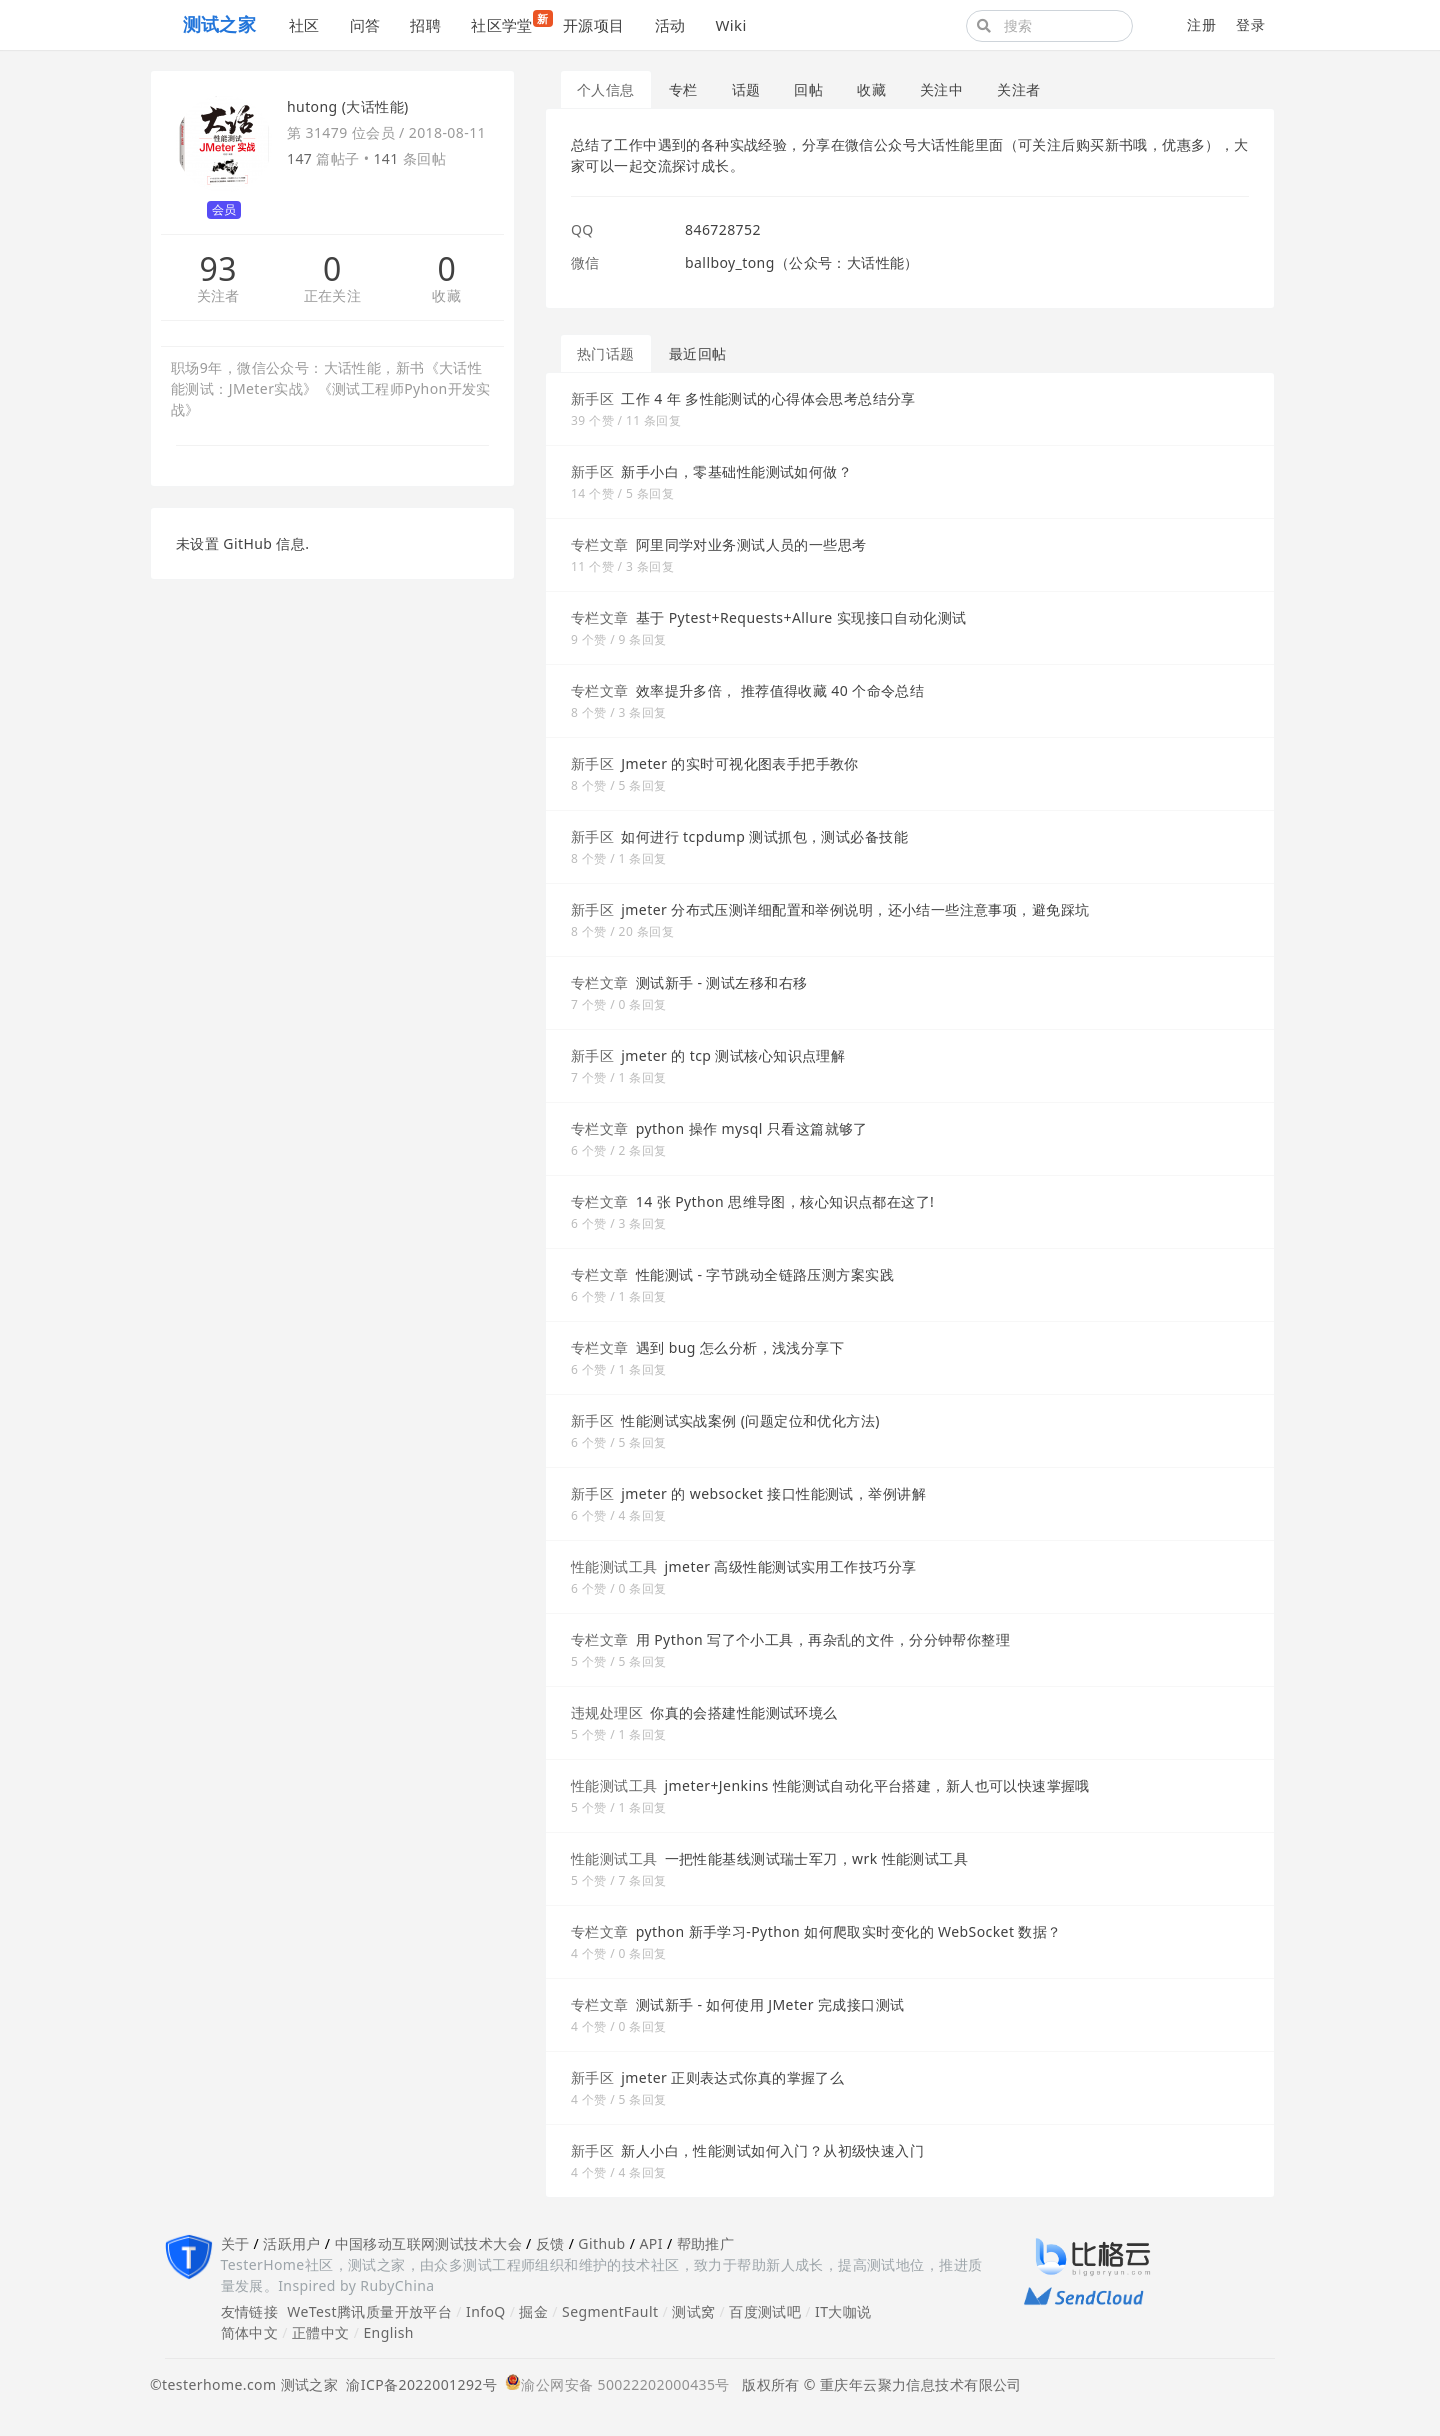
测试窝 (693, 2311)
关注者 (218, 296)
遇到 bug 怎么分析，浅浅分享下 (740, 1347)
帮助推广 (706, 2243)
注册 (1201, 24)
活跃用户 (292, 2243)
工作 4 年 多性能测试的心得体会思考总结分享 (768, 398)
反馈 (550, 2243)
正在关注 (333, 296)
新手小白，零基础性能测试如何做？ (736, 471)
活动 (670, 25)
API (650, 2243)
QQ (582, 229)
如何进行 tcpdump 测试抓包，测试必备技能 (764, 836)
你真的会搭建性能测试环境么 (743, 1712)
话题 (746, 89)
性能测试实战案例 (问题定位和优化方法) (750, 1420)
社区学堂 (509, 22)
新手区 (592, 398)
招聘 (425, 25)
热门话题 (606, 353)
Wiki (730, 25)
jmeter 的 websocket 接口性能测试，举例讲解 (773, 1493)
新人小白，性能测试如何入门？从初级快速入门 (772, 2150)
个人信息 (606, 89)
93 (217, 269)
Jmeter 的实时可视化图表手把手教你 (740, 763)
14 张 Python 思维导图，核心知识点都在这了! (785, 1201)
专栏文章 (600, 544)
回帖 (808, 89)
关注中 (941, 89)
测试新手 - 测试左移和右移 (722, 982)
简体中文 (250, 2332)
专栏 (683, 89)
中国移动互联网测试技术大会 (428, 2243)
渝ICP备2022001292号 (417, 2384)
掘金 (533, 2311)
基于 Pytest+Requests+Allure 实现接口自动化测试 (801, 617)
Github (601, 2243)
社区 (304, 25)
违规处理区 (607, 1712)
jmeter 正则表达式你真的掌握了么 (732, 2077)
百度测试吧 (765, 2311)
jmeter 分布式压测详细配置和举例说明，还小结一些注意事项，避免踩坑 (855, 909)
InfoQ (486, 2311)
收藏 (446, 296)
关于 (235, 2243)
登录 (1250, 24)
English (388, 2332)
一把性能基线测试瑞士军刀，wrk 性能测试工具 (817, 1858)
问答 (365, 25)
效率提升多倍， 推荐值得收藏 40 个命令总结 (780, 690)
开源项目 (594, 25)
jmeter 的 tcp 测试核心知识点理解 (733, 1055)
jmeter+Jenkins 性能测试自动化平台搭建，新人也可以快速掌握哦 (877, 1785)
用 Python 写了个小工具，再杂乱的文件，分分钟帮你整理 (823, 1639)
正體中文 (321, 2332)
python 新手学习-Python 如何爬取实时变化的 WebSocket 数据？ (849, 1931)
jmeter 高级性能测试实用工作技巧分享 (791, 1566)
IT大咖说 (843, 2311)
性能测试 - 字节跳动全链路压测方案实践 (765, 1274)
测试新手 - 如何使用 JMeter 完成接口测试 (770, 2004)
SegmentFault (610, 2311)
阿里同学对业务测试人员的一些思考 (751, 544)
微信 (585, 262)
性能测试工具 (614, 1566)
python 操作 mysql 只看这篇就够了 (752, 1128)
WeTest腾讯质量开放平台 (369, 2311)
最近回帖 (698, 353)
